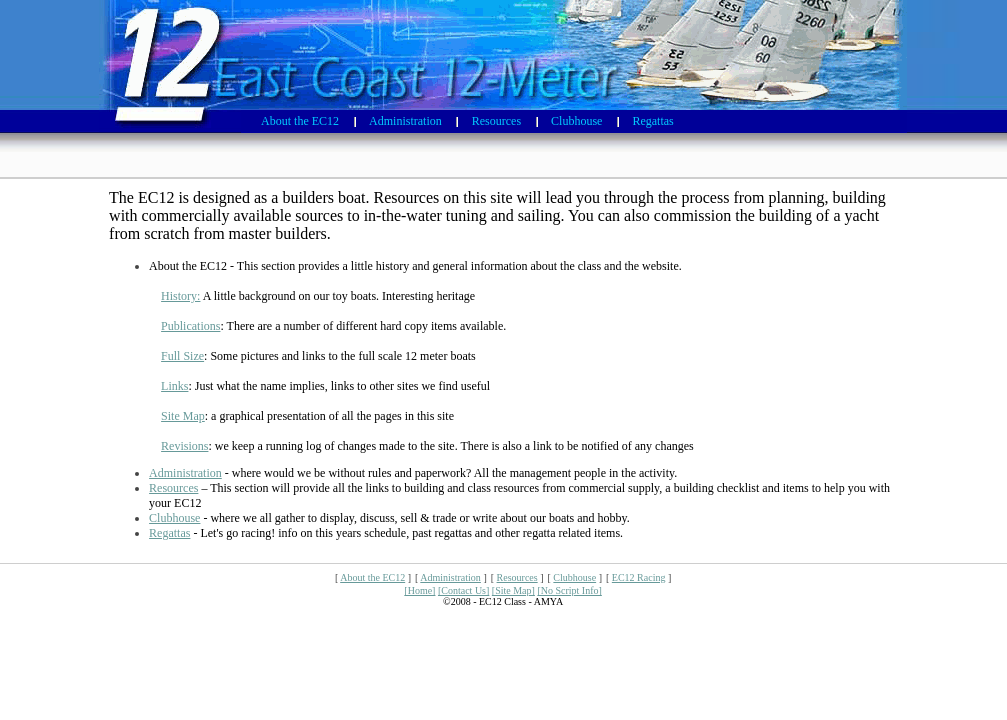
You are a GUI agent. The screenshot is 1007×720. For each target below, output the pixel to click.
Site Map (183, 416)
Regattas (169, 533)
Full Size (182, 356)
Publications (190, 326)
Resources (173, 488)
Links (174, 386)
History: (180, 296)
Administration (185, 473)
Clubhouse (174, 518)
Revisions (184, 446)
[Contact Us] (463, 590)
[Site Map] (513, 590)
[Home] (419, 590)
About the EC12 (372, 577)
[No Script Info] (569, 590)
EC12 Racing (639, 577)
